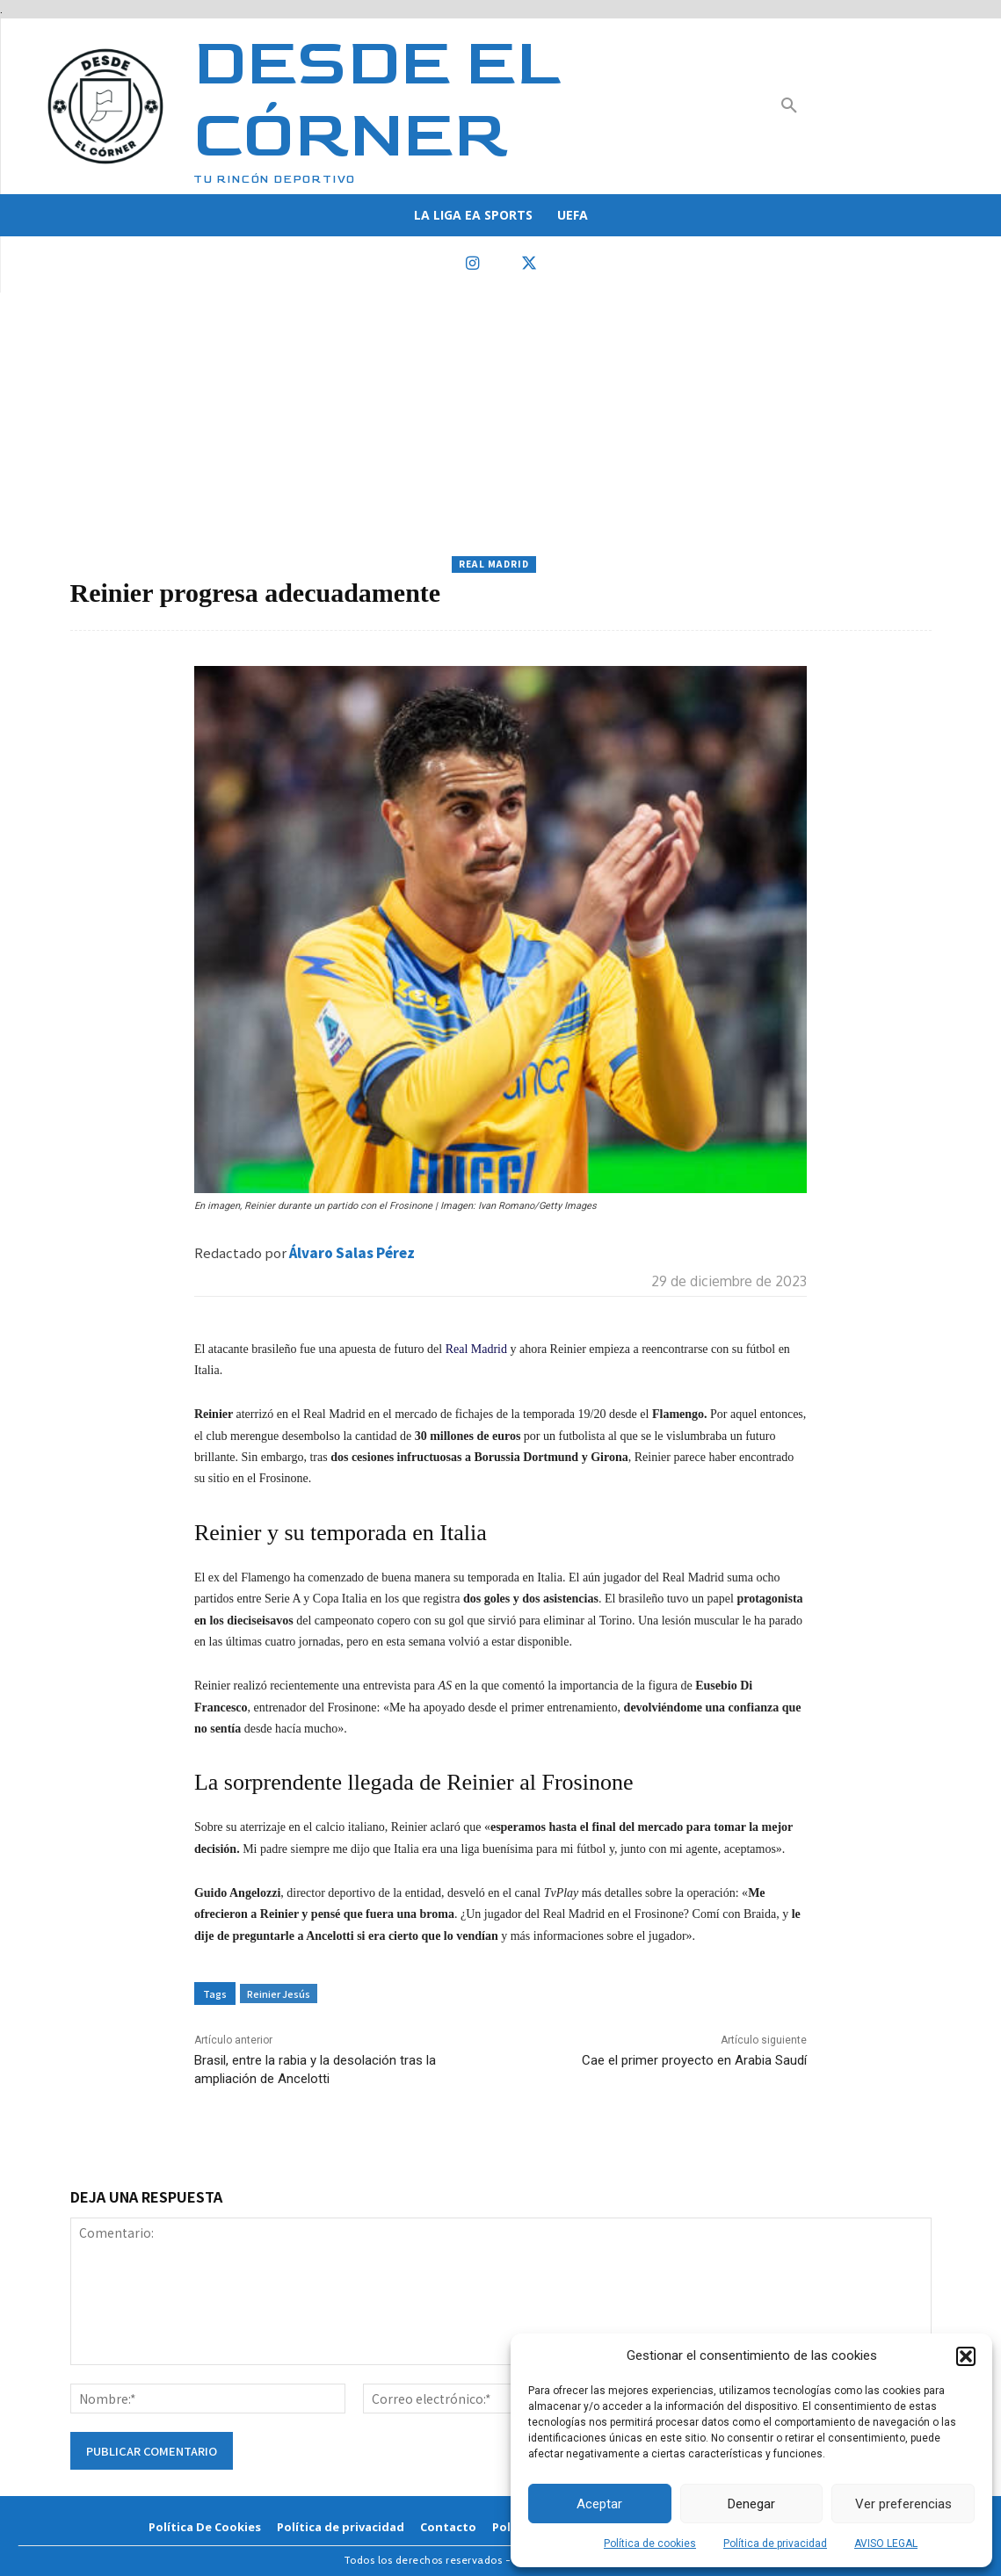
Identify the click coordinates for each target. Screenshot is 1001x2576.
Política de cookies (650, 2543)
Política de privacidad (775, 2543)
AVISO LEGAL (886, 2543)
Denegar (751, 2504)
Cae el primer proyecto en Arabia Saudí (694, 2060)
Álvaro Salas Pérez (352, 1252)
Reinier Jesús (278, 1993)
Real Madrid (494, 564)
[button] (966, 2356)
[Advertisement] (500, 424)
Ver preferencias (903, 2504)
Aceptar (599, 2504)
